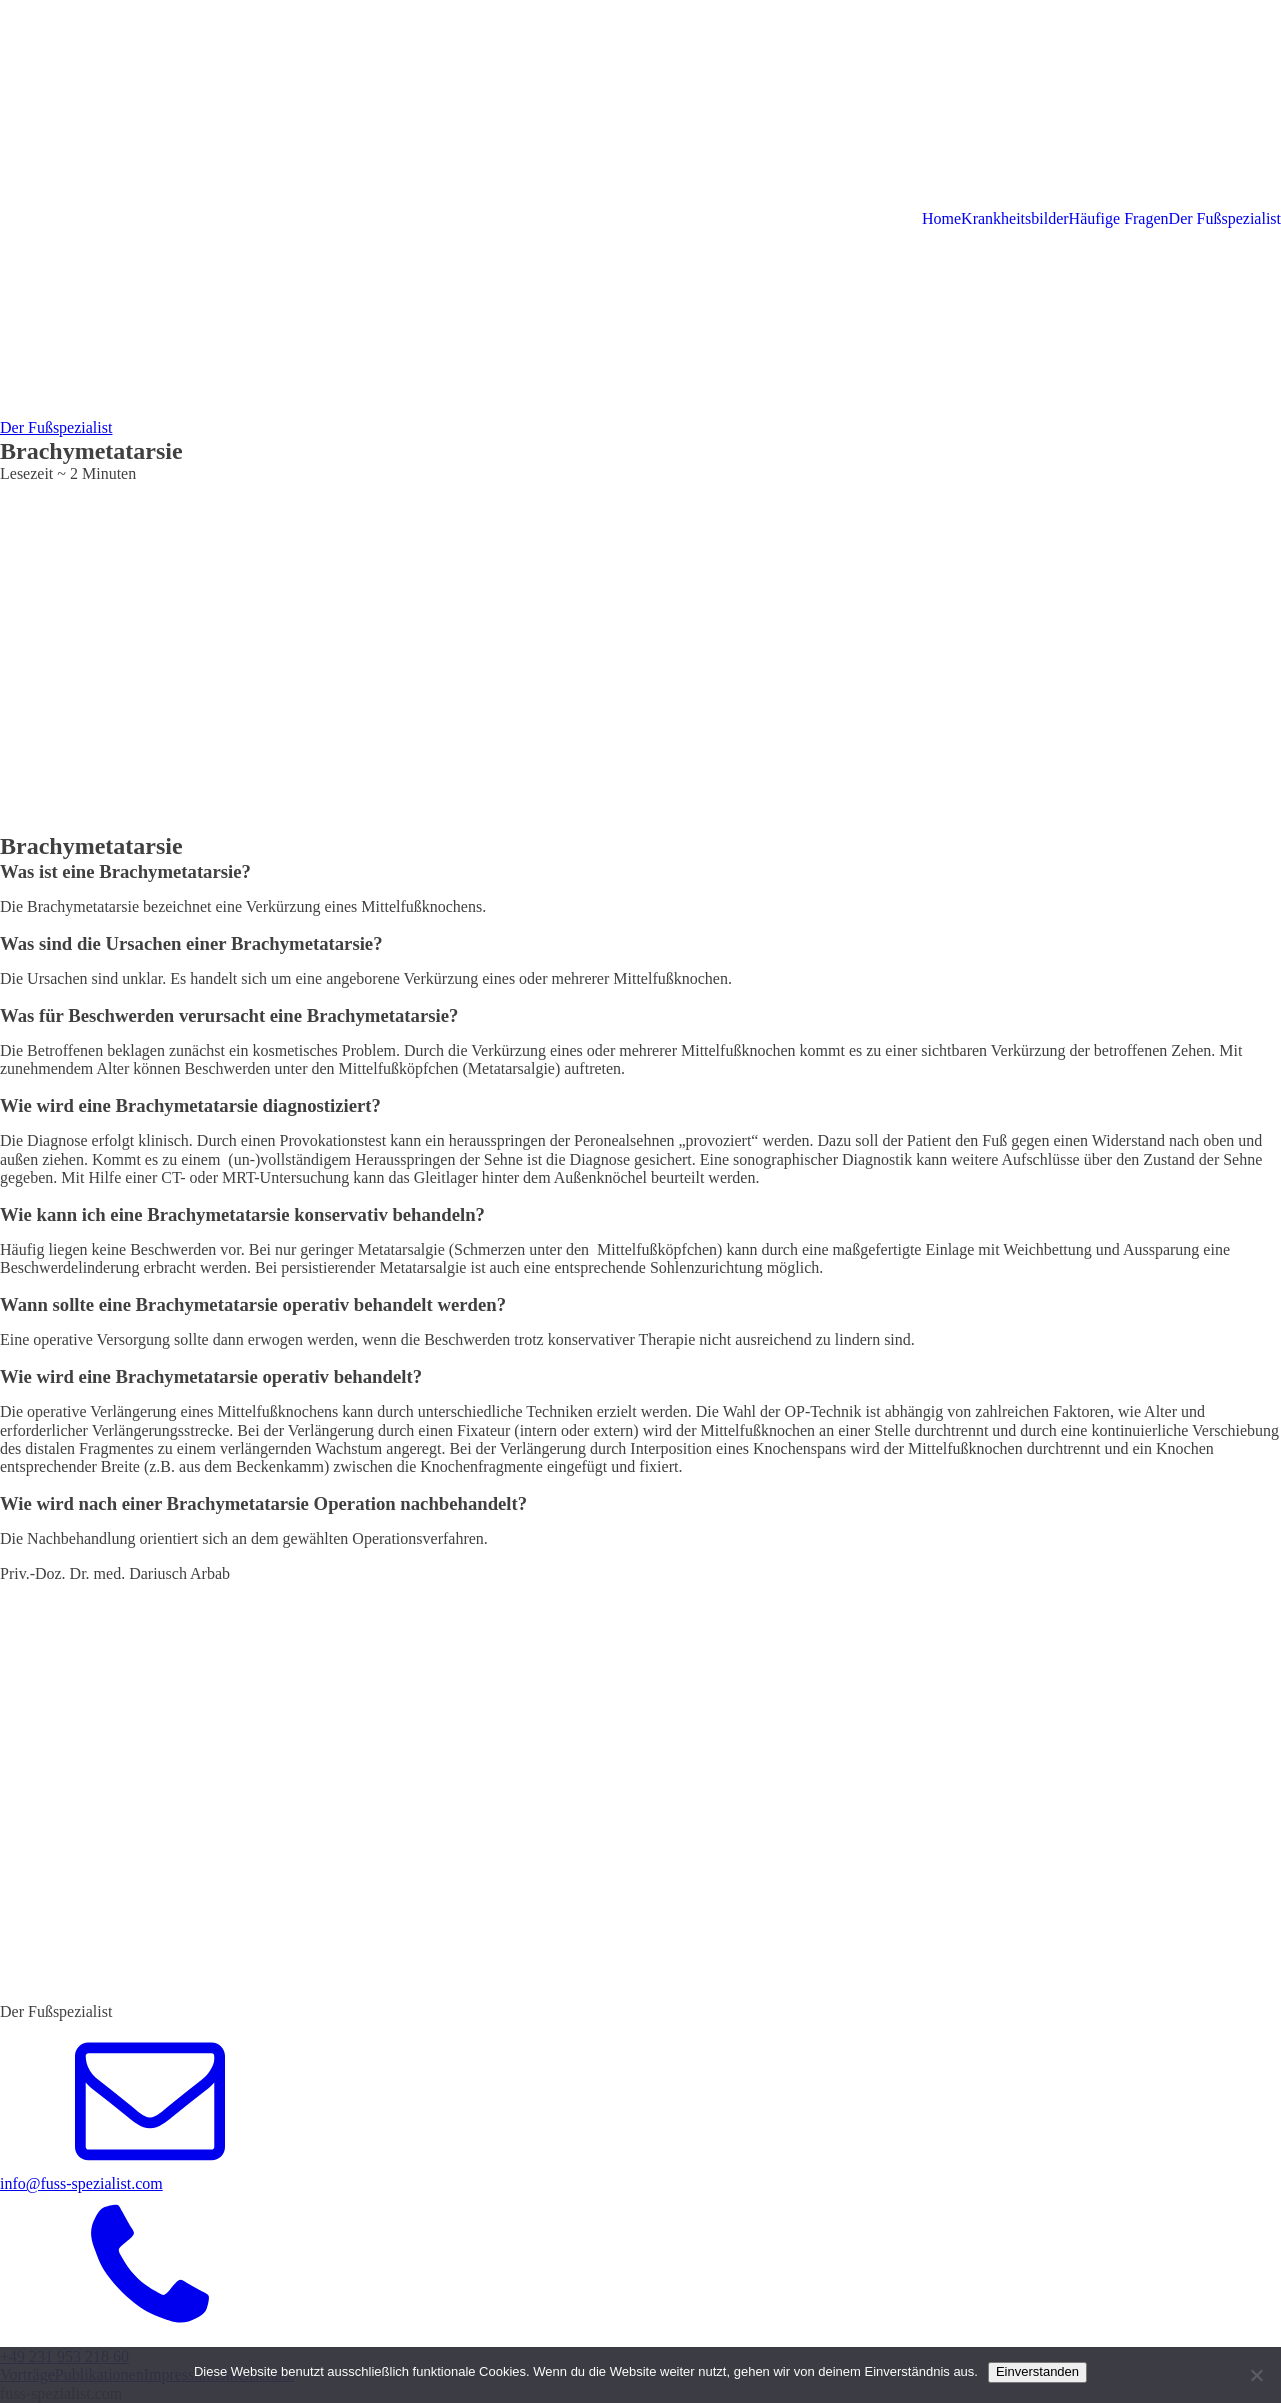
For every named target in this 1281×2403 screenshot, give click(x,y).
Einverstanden (1037, 2371)
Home (941, 218)
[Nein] (1256, 2375)
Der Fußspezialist (1225, 218)
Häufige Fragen (1119, 218)
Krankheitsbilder (1015, 218)
